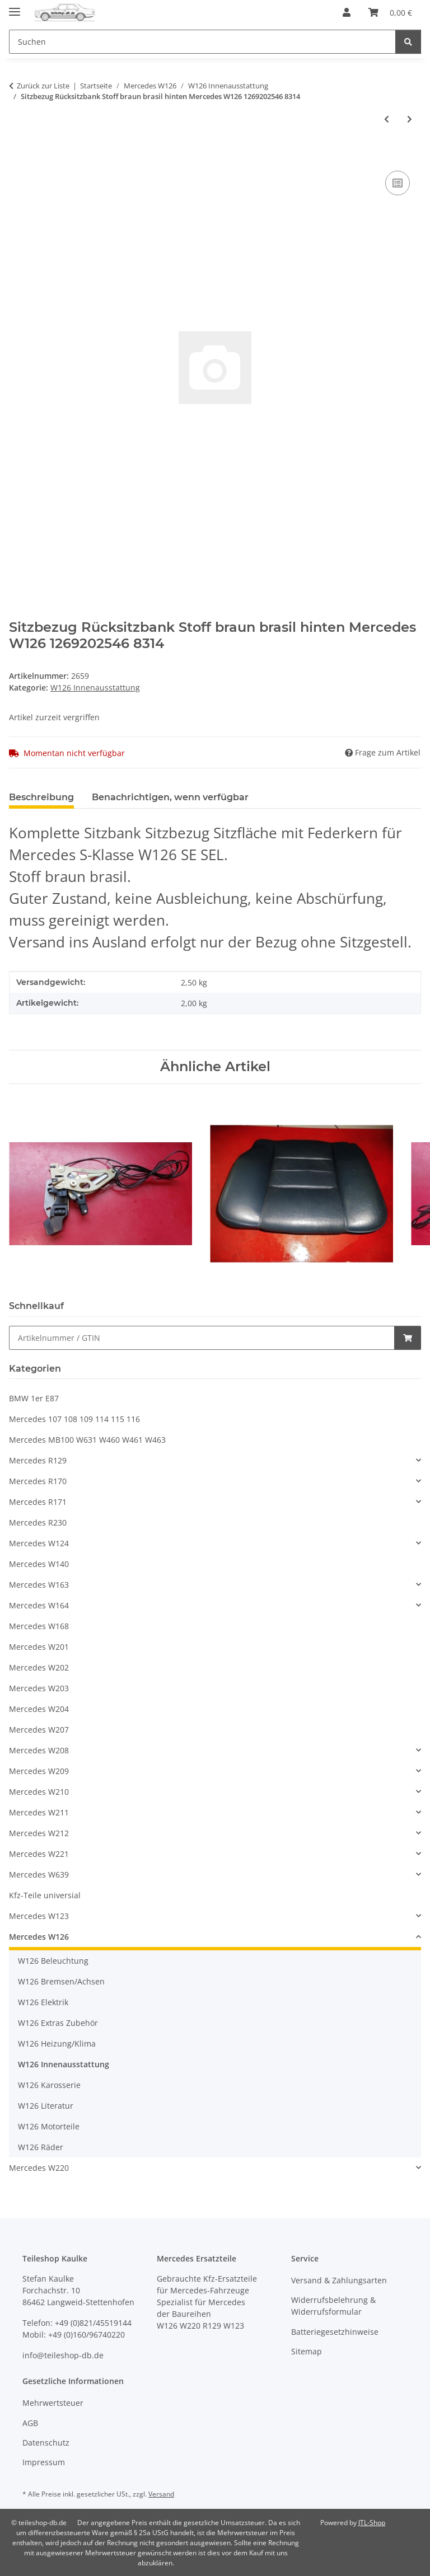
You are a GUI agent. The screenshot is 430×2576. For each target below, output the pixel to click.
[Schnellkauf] (202, 1338)
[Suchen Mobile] (202, 42)
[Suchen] (408, 42)
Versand (161, 2494)
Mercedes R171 (38, 1501)
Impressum (43, 2462)
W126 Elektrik (43, 2002)
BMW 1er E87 (34, 1398)
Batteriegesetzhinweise (334, 2331)
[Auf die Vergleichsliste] (397, 183)
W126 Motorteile (49, 2126)
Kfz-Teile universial (45, 1895)
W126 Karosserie (49, 2085)
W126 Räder (40, 2147)
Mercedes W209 (39, 1771)
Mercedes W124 (39, 1543)
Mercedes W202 (39, 1667)
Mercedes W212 (39, 1833)
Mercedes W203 (39, 1688)
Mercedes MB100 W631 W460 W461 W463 (87, 1439)
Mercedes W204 (39, 1709)
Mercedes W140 (39, 1564)
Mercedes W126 (39, 1936)
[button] (346, 12)
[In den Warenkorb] (18, 155)
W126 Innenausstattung (95, 687)
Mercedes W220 (39, 2167)
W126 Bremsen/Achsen (61, 1981)
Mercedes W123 (39, 1916)
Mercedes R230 (38, 1522)
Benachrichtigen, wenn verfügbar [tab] (170, 797)
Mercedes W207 (39, 1729)
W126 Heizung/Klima (57, 2043)
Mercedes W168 (39, 1626)
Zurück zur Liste (43, 86)
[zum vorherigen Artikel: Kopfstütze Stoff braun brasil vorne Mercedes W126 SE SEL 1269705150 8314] (386, 119)
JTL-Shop (371, 2522)
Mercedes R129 (38, 1460)
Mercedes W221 (39, 1853)
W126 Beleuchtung (53, 1960)
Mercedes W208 (39, 1750)
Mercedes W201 (39, 1646)
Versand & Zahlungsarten (339, 2280)
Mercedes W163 (39, 1584)
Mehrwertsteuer (52, 2402)
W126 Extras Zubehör (58, 2022)
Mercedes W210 (39, 1791)
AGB (30, 2423)
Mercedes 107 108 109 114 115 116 (74, 1419)
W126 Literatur (45, 2105)
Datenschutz (45, 2442)
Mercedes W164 (39, 1605)
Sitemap (306, 2351)
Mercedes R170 (38, 1481)
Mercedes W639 (39, 1874)
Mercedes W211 (39, 1812)
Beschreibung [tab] (41, 797)
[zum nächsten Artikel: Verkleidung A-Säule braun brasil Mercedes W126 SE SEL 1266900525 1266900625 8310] (409, 119)
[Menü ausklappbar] (14, 7)
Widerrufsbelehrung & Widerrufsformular (333, 2306)
